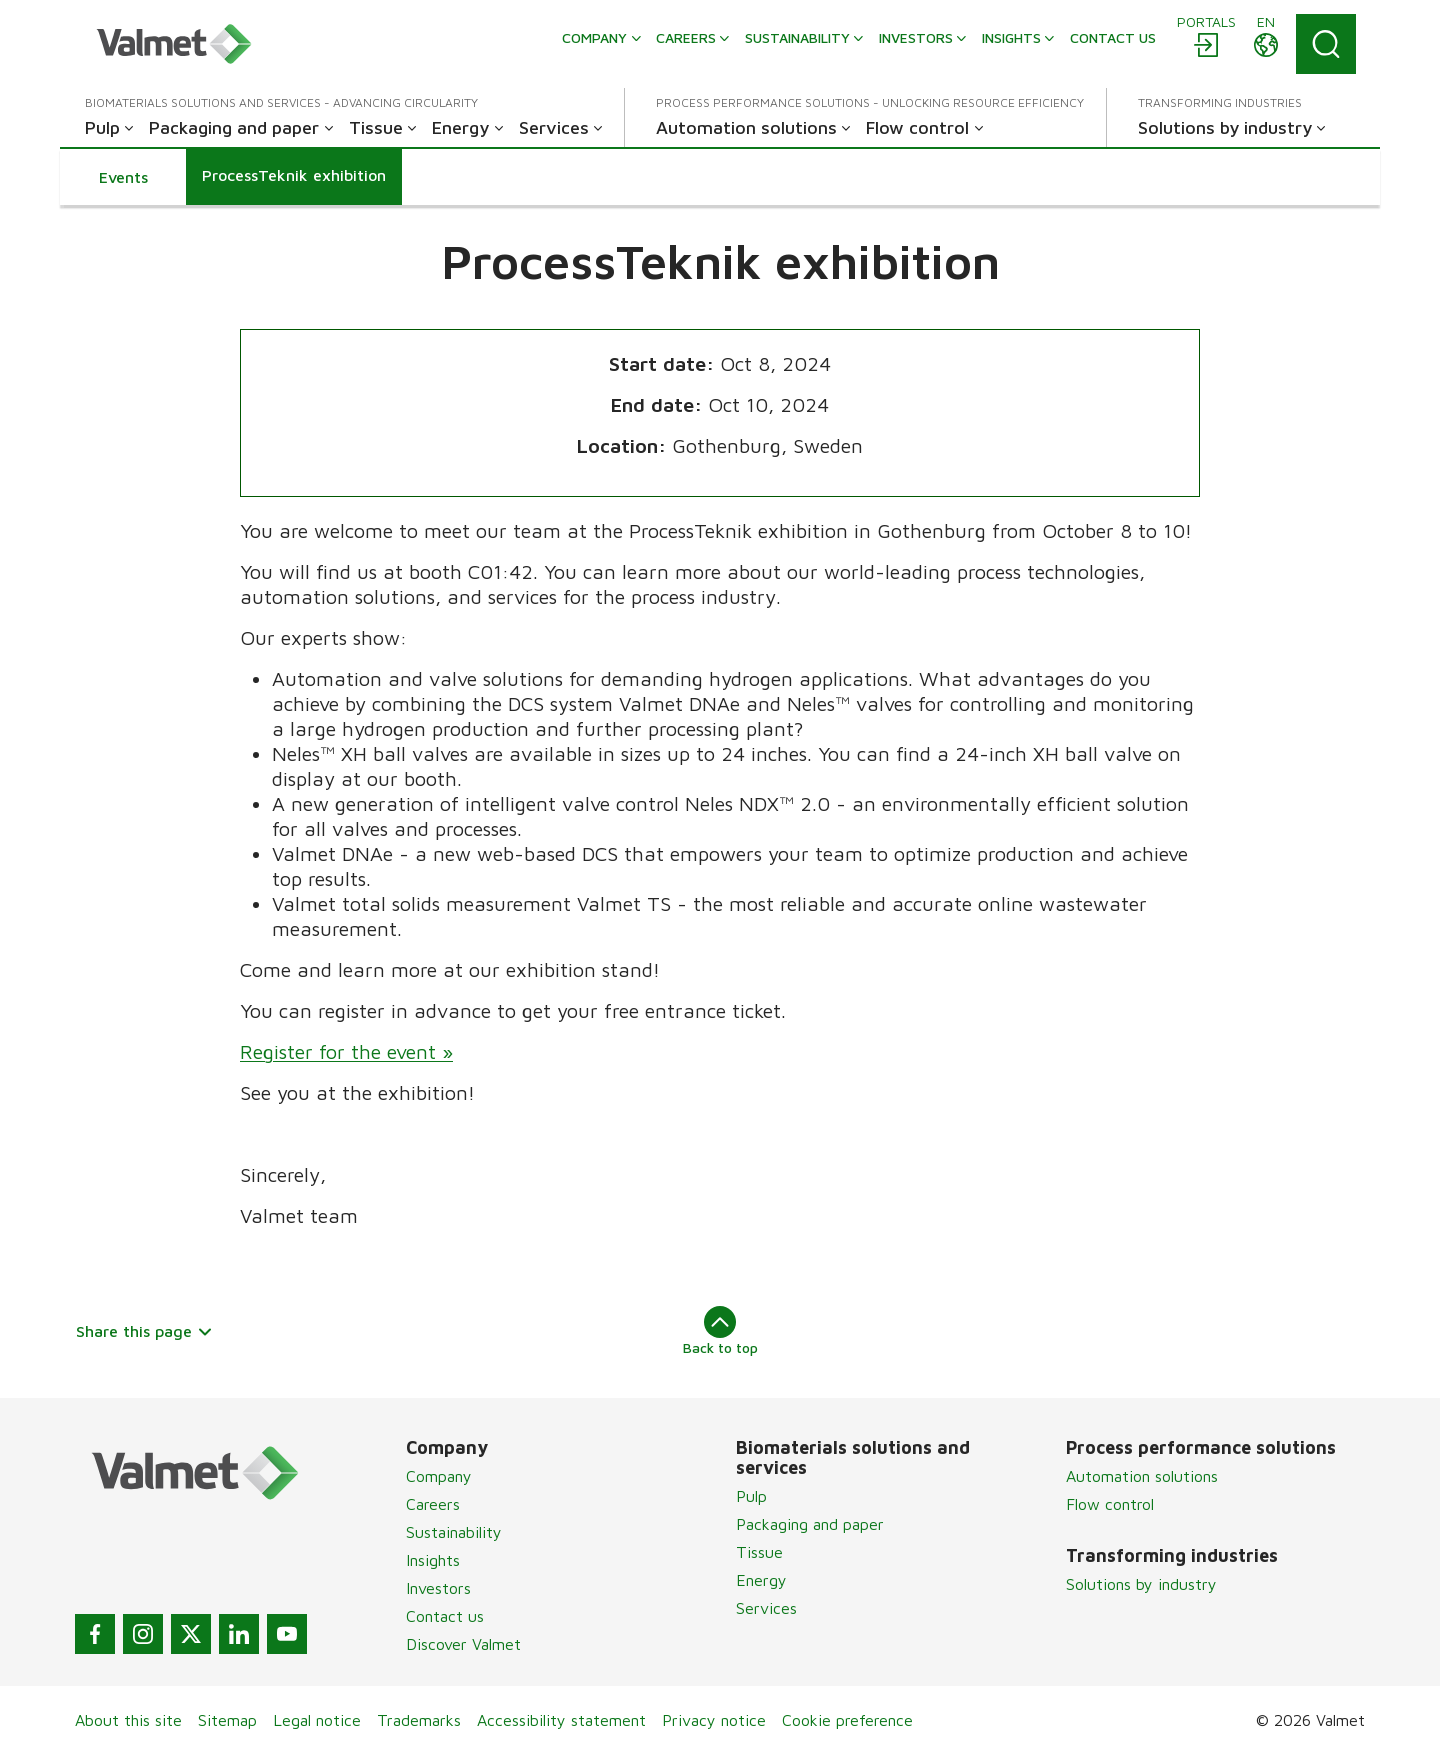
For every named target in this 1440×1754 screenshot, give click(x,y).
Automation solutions (1142, 1476)
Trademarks (419, 1720)
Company (439, 1476)
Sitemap (227, 1720)
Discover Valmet (463, 1644)
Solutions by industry (1141, 1584)
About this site (128, 1720)
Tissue (759, 1552)
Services (766, 1608)
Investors (438, 1588)
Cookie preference (847, 1720)
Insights (433, 1560)
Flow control (1110, 1504)
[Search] (1326, 44)
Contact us (445, 1616)
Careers (433, 1504)
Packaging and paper (810, 1524)
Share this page (144, 1331)
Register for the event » (346, 1051)
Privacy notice (714, 1720)
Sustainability (454, 1532)
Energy (761, 1580)
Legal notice (317, 1720)
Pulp (751, 1496)
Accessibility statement (561, 1720)
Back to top (720, 1331)
